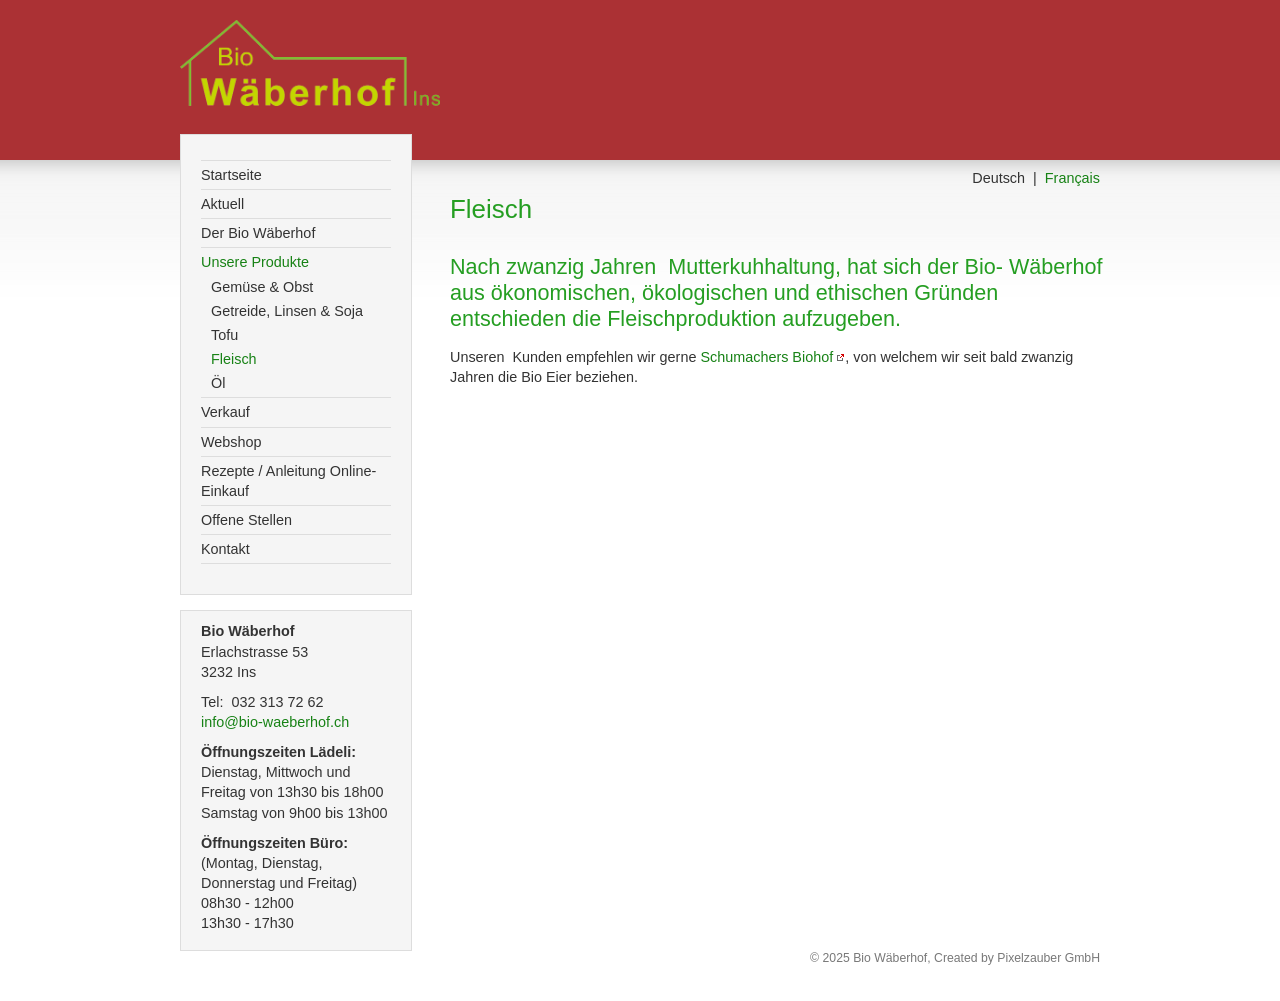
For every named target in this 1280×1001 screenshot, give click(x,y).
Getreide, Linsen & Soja (287, 311)
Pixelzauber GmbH (1048, 958)
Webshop (231, 442)
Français (1072, 178)
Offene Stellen (246, 520)
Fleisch (234, 359)
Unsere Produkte (255, 262)
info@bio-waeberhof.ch (287, 722)
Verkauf (225, 412)
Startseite (231, 175)
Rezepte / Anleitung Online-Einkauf (288, 481)
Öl (218, 383)
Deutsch (998, 178)
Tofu (224, 335)
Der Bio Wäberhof (258, 233)
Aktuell (222, 204)
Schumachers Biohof (766, 357)
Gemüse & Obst (262, 287)
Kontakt (225, 549)
